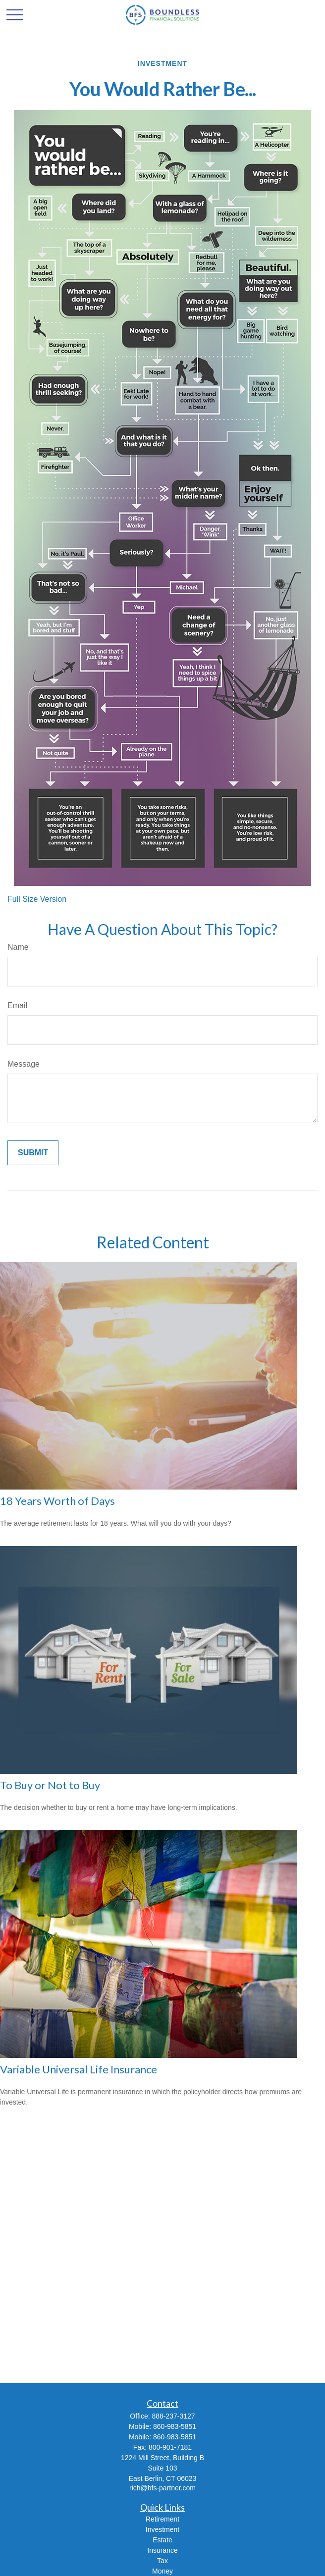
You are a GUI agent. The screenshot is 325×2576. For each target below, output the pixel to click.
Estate (162, 2540)
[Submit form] (32, 1152)
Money (162, 2571)
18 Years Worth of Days (57, 1500)
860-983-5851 (174, 2426)
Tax (162, 2561)
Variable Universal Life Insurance (78, 2069)
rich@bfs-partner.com (162, 2488)
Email (17, 1005)
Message (23, 1064)
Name (18, 947)
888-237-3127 (173, 2416)
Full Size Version (36, 899)
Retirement (162, 2519)
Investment (162, 2529)
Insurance (162, 2550)
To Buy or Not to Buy (50, 1785)
